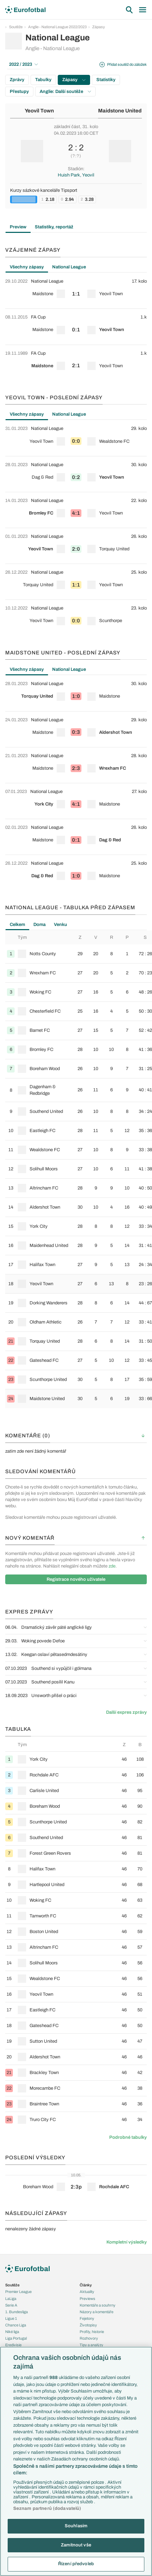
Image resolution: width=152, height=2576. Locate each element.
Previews (87, 2298)
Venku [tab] (60, 924)
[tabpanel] (76, 326)
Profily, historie (92, 2332)
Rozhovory (89, 2338)
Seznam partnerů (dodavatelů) (47, 2508)
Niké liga (12, 2332)
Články (86, 2285)
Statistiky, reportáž (54, 227)
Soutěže (16, 27)
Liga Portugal (16, 2338)
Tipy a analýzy (91, 2345)
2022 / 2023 (23, 64)
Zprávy (17, 79)
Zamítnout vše (76, 2545)
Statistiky (105, 79)
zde (112, 1566)
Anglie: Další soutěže (65, 91)
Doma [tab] (39, 924)
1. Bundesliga (16, 2312)
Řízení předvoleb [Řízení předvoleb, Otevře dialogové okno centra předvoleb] (76, 2563)
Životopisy (88, 2325)
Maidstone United (120, 110)
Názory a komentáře (96, 2312)
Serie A (11, 2305)
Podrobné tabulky (128, 2137)
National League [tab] (69, 267)
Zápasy (98, 27)
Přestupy (19, 91)
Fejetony (87, 2318)
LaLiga (10, 2298)
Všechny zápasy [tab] (27, 267)
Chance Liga (15, 2325)
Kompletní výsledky (126, 2242)
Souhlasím (76, 2525)
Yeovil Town (39, 110)
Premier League (18, 2292)
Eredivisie (13, 2345)
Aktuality (87, 2292)
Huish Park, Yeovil (76, 175)
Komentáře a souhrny (97, 2305)
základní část (67, 126)
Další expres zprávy (126, 1712)
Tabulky (43, 79)
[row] (76, 290)
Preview (18, 227)
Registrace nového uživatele (76, 1579)
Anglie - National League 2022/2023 (57, 27)
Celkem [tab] (17, 924)
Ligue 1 (11, 2318)
